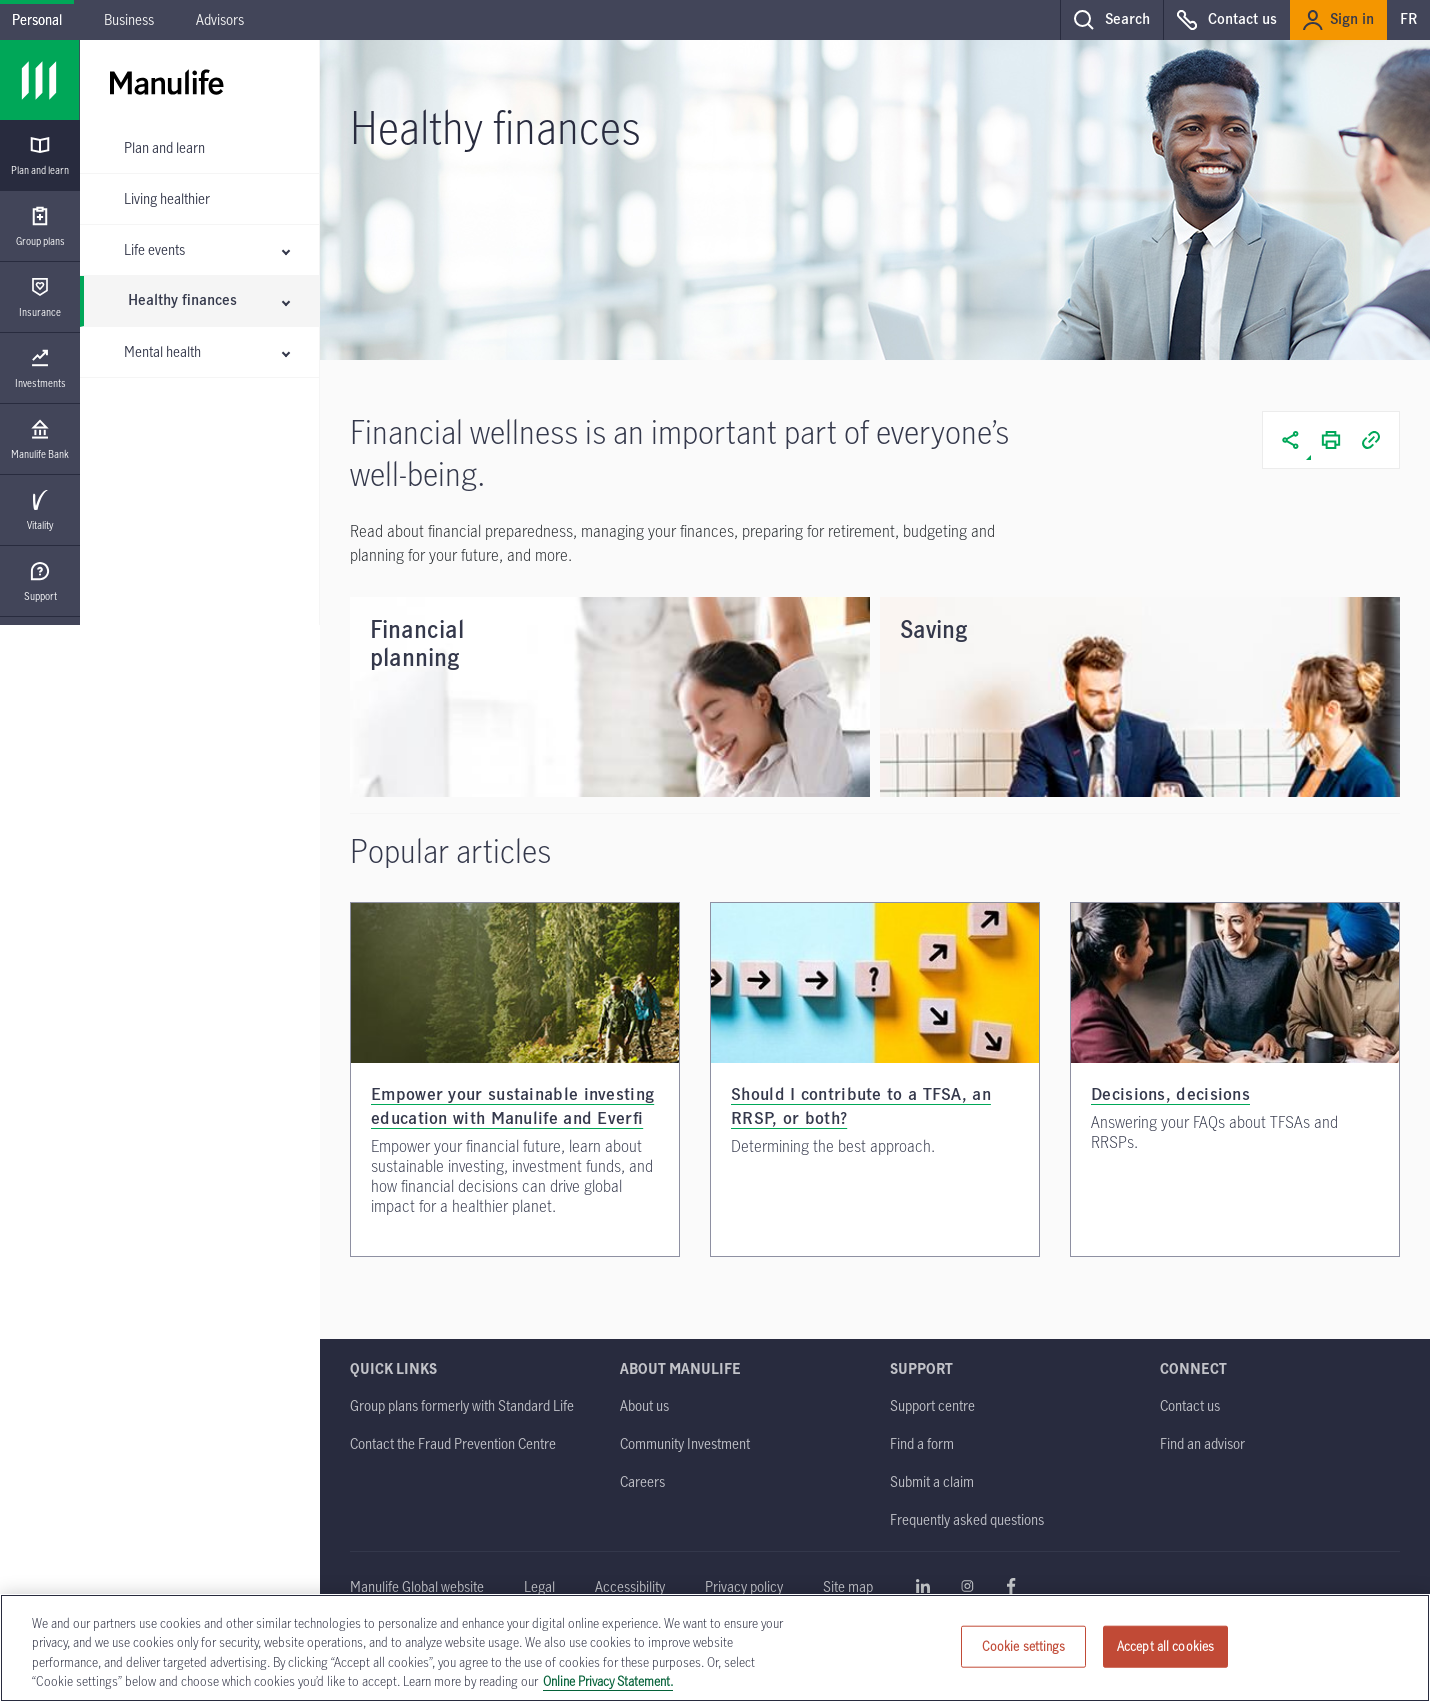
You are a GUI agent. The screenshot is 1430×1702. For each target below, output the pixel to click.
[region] (715, 1648)
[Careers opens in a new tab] (642, 1481)
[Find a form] (922, 1443)
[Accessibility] (630, 1586)
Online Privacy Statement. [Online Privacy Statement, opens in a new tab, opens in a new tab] (608, 1681)
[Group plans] (40, 226)
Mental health (162, 351)
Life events (154, 249)
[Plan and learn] (40, 155)
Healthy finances (182, 301)
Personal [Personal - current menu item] (37, 19)
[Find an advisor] (1202, 1443)
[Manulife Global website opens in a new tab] (417, 1586)
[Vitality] (40, 510)
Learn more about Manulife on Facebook (1011, 1586)
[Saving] (1140, 697)
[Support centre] (932, 1405)
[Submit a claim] (932, 1481)
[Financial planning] (610, 697)
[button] (1111, 20)
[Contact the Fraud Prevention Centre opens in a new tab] (453, 1443)
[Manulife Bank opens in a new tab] (40, 439)
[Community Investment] (685, 1443)
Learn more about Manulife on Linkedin (923, 1586)
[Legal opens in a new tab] (539, 1586)
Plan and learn (164, 147)
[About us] (644, 1405)
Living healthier (167, 198)
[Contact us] (1190, 1405)
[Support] (40, 581)
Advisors (220, 19)
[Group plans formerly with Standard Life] (462, 1405)
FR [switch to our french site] (1408, 20)
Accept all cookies (1165, 1646)
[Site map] (848, 1586)
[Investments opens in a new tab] (40, 368)
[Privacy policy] (744, 1586)
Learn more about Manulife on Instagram (967, 1586)
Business (129, 19)
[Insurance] (40, 297)
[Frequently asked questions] (967, 1519)
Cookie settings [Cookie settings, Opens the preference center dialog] (1024, 1646)
